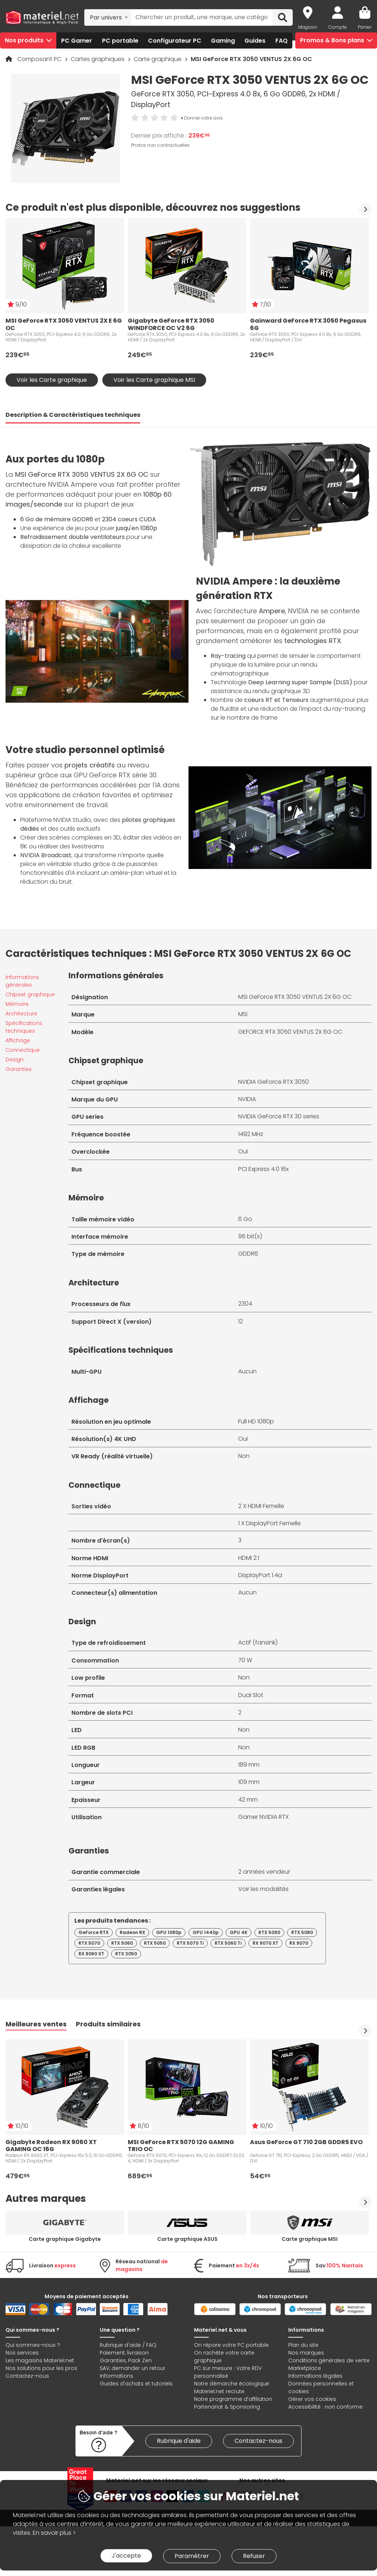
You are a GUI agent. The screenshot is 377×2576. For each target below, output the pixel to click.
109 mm (249, 1782)
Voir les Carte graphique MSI (154, 380)
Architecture (21, 1013)
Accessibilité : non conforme (325, 2406)
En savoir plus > (54, 2533)
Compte (337, 27)
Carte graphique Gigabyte (65, 2239)
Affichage (18, 1040)
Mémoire (17, 1004)
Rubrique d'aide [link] (179, 2441)
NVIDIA (247, 1099)
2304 (245, 1303)
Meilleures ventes (36, 2024)
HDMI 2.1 (248, 1558)
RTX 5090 (269, 1932)
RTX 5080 (302, 1932)
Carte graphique (158, 59)
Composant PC (40, 59)
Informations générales (22, 981)
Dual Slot (250, 1695)
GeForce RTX (93, 1932)
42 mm (248, 1799)
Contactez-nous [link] (258, 2441)
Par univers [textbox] (106, 17)
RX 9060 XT (91, 1954)
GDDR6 (248, 1253)
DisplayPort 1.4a (260, 1575)
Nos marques (306, 2352)
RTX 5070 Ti (190, 1943)
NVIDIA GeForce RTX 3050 (273, 1082)
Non (244, 1456)
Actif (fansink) (258, 1642)
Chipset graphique (30, 994)
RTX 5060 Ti (228, 1943)
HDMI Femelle (266, 1506)
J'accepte (126, 2555)
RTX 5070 (89, 1943)
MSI (242, 1014)
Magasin (307, 27)
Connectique (23, 1050)
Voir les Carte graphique (52, 380)
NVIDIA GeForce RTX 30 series (278, 1116)
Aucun (247, 1371)
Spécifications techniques (24, 1027)
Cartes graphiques (98, 59)
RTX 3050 (126, 1954)
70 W (245, 1660)
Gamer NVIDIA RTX (263, 1817)
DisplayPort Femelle (273, 1523)
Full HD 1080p (256, 1421)
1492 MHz (250, 1134)
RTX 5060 (122, 1943)
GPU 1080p (169, 1932)
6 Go (245, 1219)
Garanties (19, 1069)
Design (15, 1059)
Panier (364, 27)
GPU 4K (238, 1932)
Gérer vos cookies (312, 2399)
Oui (243, 1151)
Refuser (254, 2556)
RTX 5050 (155, 1943)
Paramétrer (192, 2556)
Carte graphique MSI (310, 2239)
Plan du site (303, 2345)
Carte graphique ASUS (187, 2239)
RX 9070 (298, 1943)
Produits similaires (108, 2024)
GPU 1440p (206, 1932)
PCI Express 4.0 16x (263, 1169)
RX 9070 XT (265, 1943)
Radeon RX (132, 1932)
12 (240, 1321)
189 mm (249, 1764)
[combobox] (107, 17)
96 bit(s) (250, 1236)
